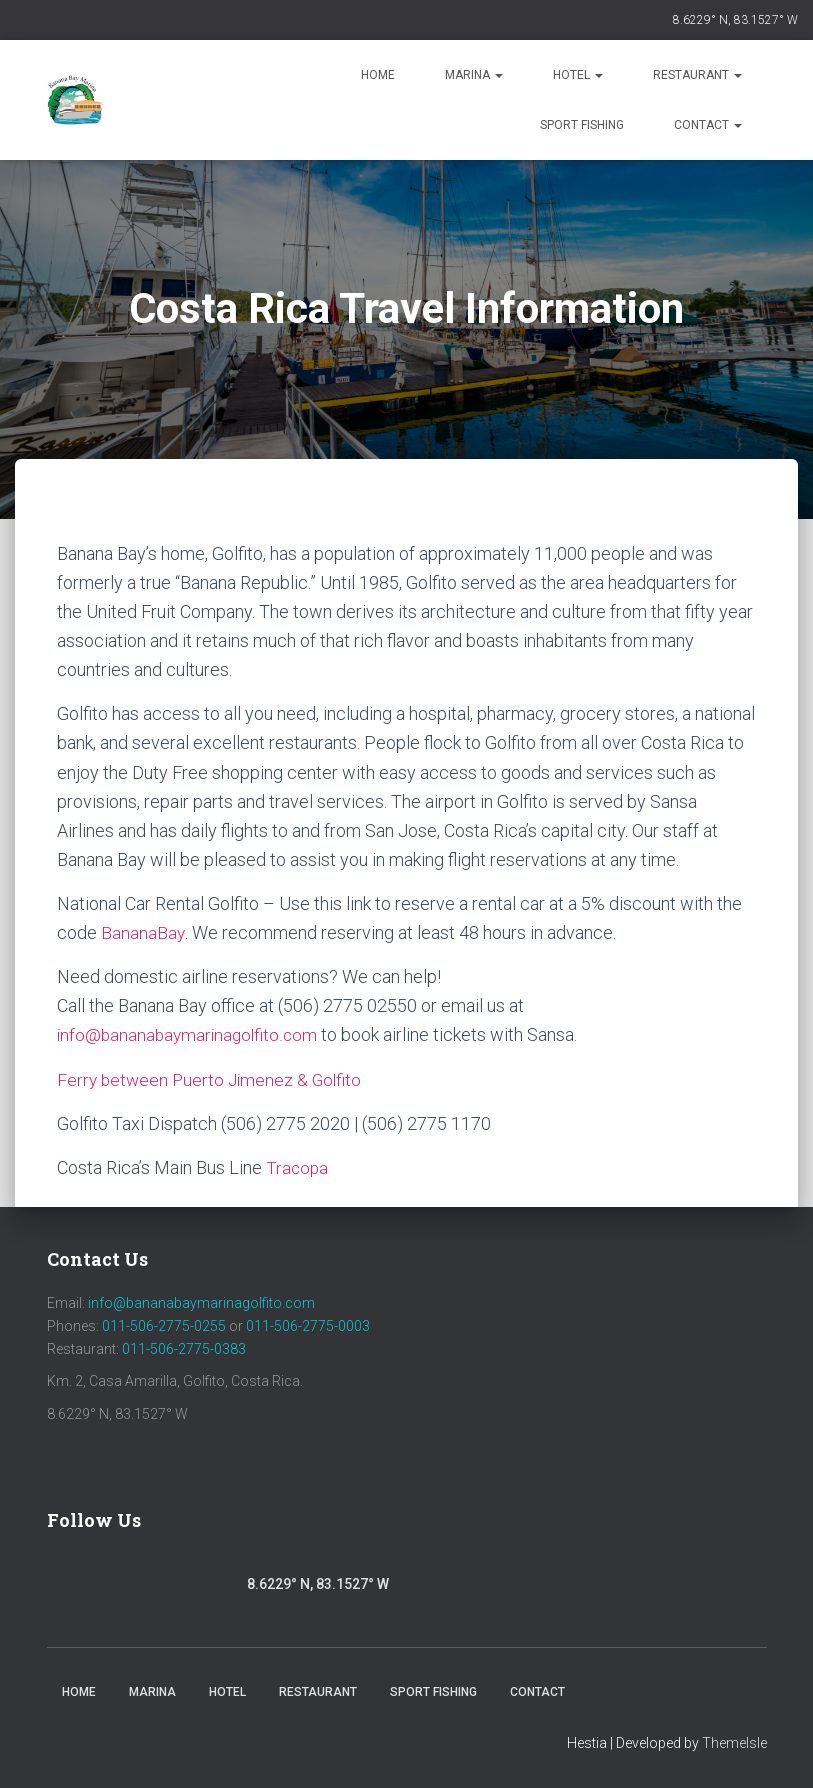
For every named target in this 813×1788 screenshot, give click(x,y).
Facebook (68, 1582)
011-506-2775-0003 (308, 1326)
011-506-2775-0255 (164, 1326)
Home (378, 75)
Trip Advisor (222, 1587)
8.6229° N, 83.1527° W (735, 20)
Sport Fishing (582, 125)
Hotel (578, 75)
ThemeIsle (734, 1743)
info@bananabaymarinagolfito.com (190, 1034)
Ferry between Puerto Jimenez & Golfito (213, 1079)
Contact (708, 125)
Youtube (169, 1587)
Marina (474, 75)
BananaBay (143, 932)
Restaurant (697, 75)
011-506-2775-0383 (184, 1349)
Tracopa (298, 1167)
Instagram (121, 1587)
